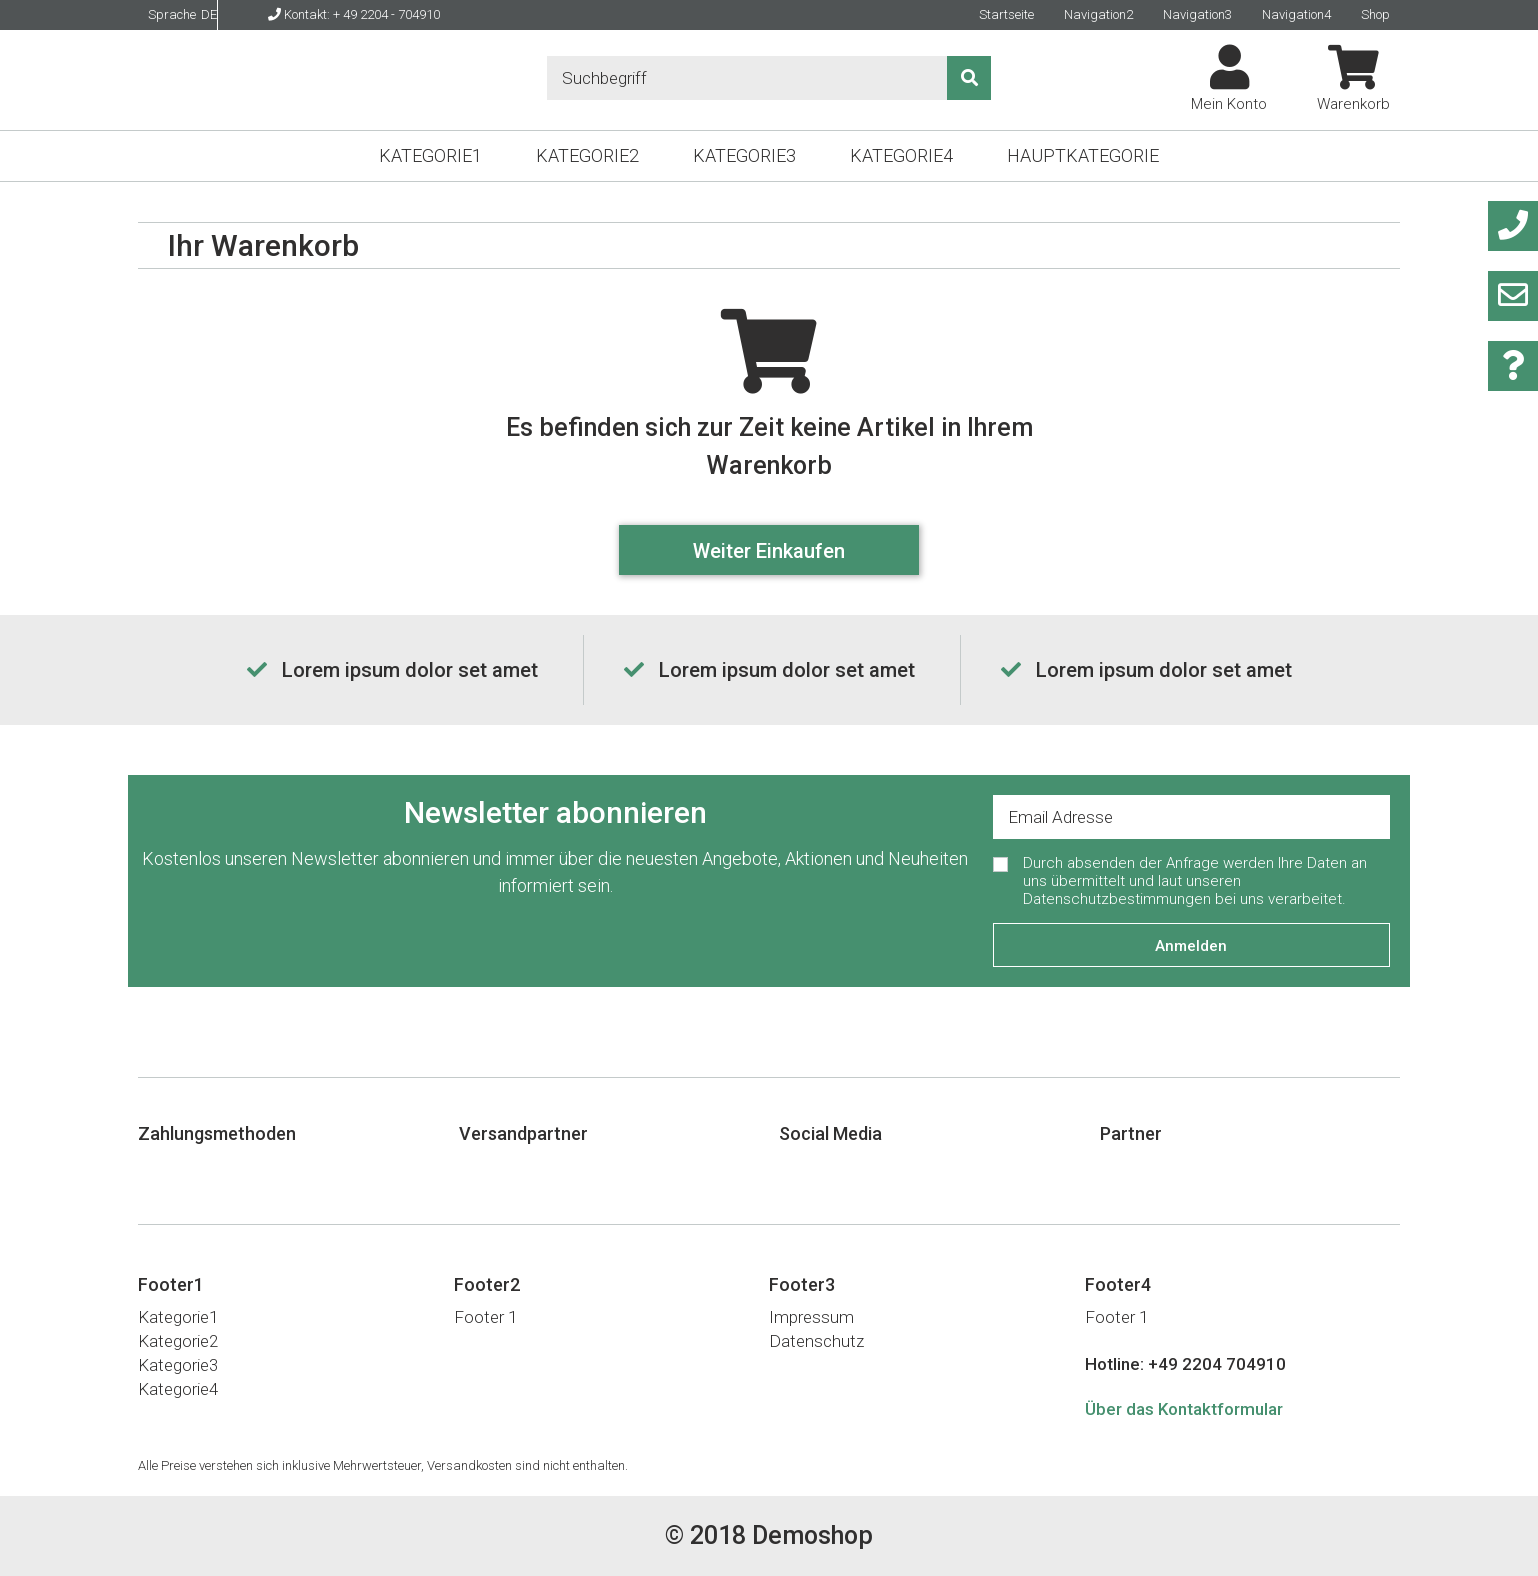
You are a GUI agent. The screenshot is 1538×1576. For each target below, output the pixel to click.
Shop (1375, 14)
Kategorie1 (430, 155)
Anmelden (1191, 946)
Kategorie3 (744, 155)
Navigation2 (1098, 14)
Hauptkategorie (1083, 155)
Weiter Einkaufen (769, 551)
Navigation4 (1296, 14)
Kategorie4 (901, 155)
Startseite (1006, 14)
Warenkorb (1353, 79)
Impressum (811, 1317)
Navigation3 (1197, 14)
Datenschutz (816, 1341)
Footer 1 (485, 1317)
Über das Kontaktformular (1184, 1409)
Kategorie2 (587, 155)
